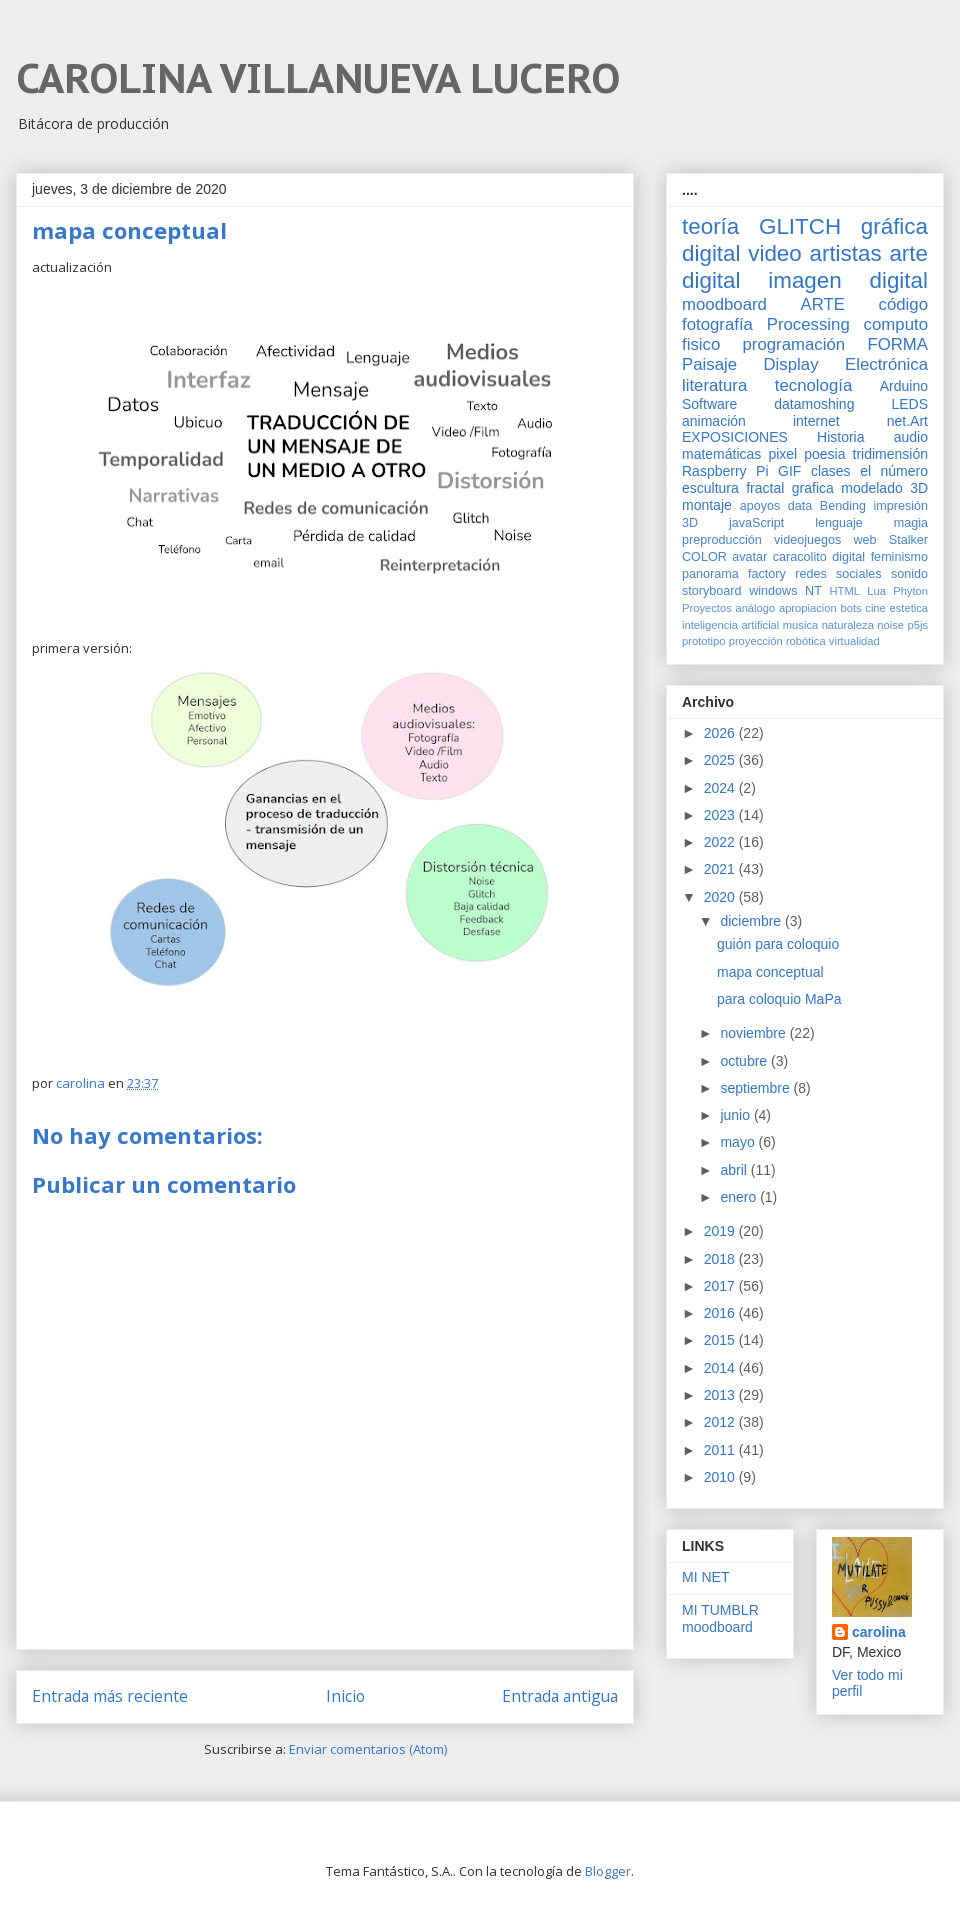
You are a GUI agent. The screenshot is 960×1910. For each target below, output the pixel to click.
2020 (721, 897)
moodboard (724, 304)
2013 (721, 1395)
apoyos (760, 506)
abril (735, 1170)
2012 (721, 1422)
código (903, 304)
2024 (721, 788)
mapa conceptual (770, 972)
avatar (749, 557)
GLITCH (800, 226)
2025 (721, 760)
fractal (765, 488)
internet (816, 421)
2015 (721, 1340)
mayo (739, 1142)
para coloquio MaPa (779, 999)
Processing (808, 324)
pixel (782, 454)
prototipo (704, 641)
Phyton (910, 591)
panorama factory (734, 574)
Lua (876, 591)
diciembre (752, 921)
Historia (840, 437)
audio (911, 437)
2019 (721, 1231)
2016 (721, 1313)
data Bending (827, 506)
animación (714, 421)
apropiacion (808, 608)
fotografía (717, 324)
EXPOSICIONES (735, 437)
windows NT (785, 591)
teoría (710, 226)
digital (848, 557)
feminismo (899, 557)
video (775, 253)
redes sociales (838, 574)
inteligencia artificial (730, 625)
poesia (824, 454)
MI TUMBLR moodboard (720, 1618)
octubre (745, 1061)
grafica (813, 488)
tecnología (813, 385)
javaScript (756, 523)
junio (736, 1115)
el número (894, 471)
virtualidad (854, 641)
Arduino (904, 386)
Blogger (608, 1871)
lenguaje (839, 523)
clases (831, 471)
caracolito (800, 557)
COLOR (704, 557)
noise (890, 625)
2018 (721, 1259)
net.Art (907, 421)
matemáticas (721, 454)
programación (794, 344)
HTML (845, 591)
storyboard (712, 591)
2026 (721, 733)
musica (800, 625)
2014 (721, 1368)
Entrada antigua (560, 1696)
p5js (918, 625)
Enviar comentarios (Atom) (368, 1749)
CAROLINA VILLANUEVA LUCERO (318, 78)
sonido (909, 574)
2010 (721, 1477)
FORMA (897, 344)
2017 (721, 1286)
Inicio (345, 1696)
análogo (755, 608)
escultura (710, 488)
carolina (879, 1632)
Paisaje (709, 364)
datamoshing (814, 404)
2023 (721, 815)
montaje (707, 505)
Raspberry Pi (725, 471)
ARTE (823, 304)
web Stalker (890, 540)
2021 (721, 869)
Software (709, 404)
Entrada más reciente (110, 1696)
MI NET (705, 1577)
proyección (756, 641)
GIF (789, 471)
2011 (721, 1450)
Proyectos (707, 608)
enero (740, 1197)
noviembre (754, 1033)
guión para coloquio (778, 944)
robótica (806, 641)
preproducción (722, 540)
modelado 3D (884, 488)
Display (791, 364)
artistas (845, 253)
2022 (721, 842)
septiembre (756, 1088)
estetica (908, 608)
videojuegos (807, 540)
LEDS (909, 404)
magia (911, 523)
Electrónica (886, 364)
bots (850, 608)
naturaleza (848, 625)
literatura (714, 385)
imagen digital (848, 280)
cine (875, 608)
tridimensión (890, 454)
